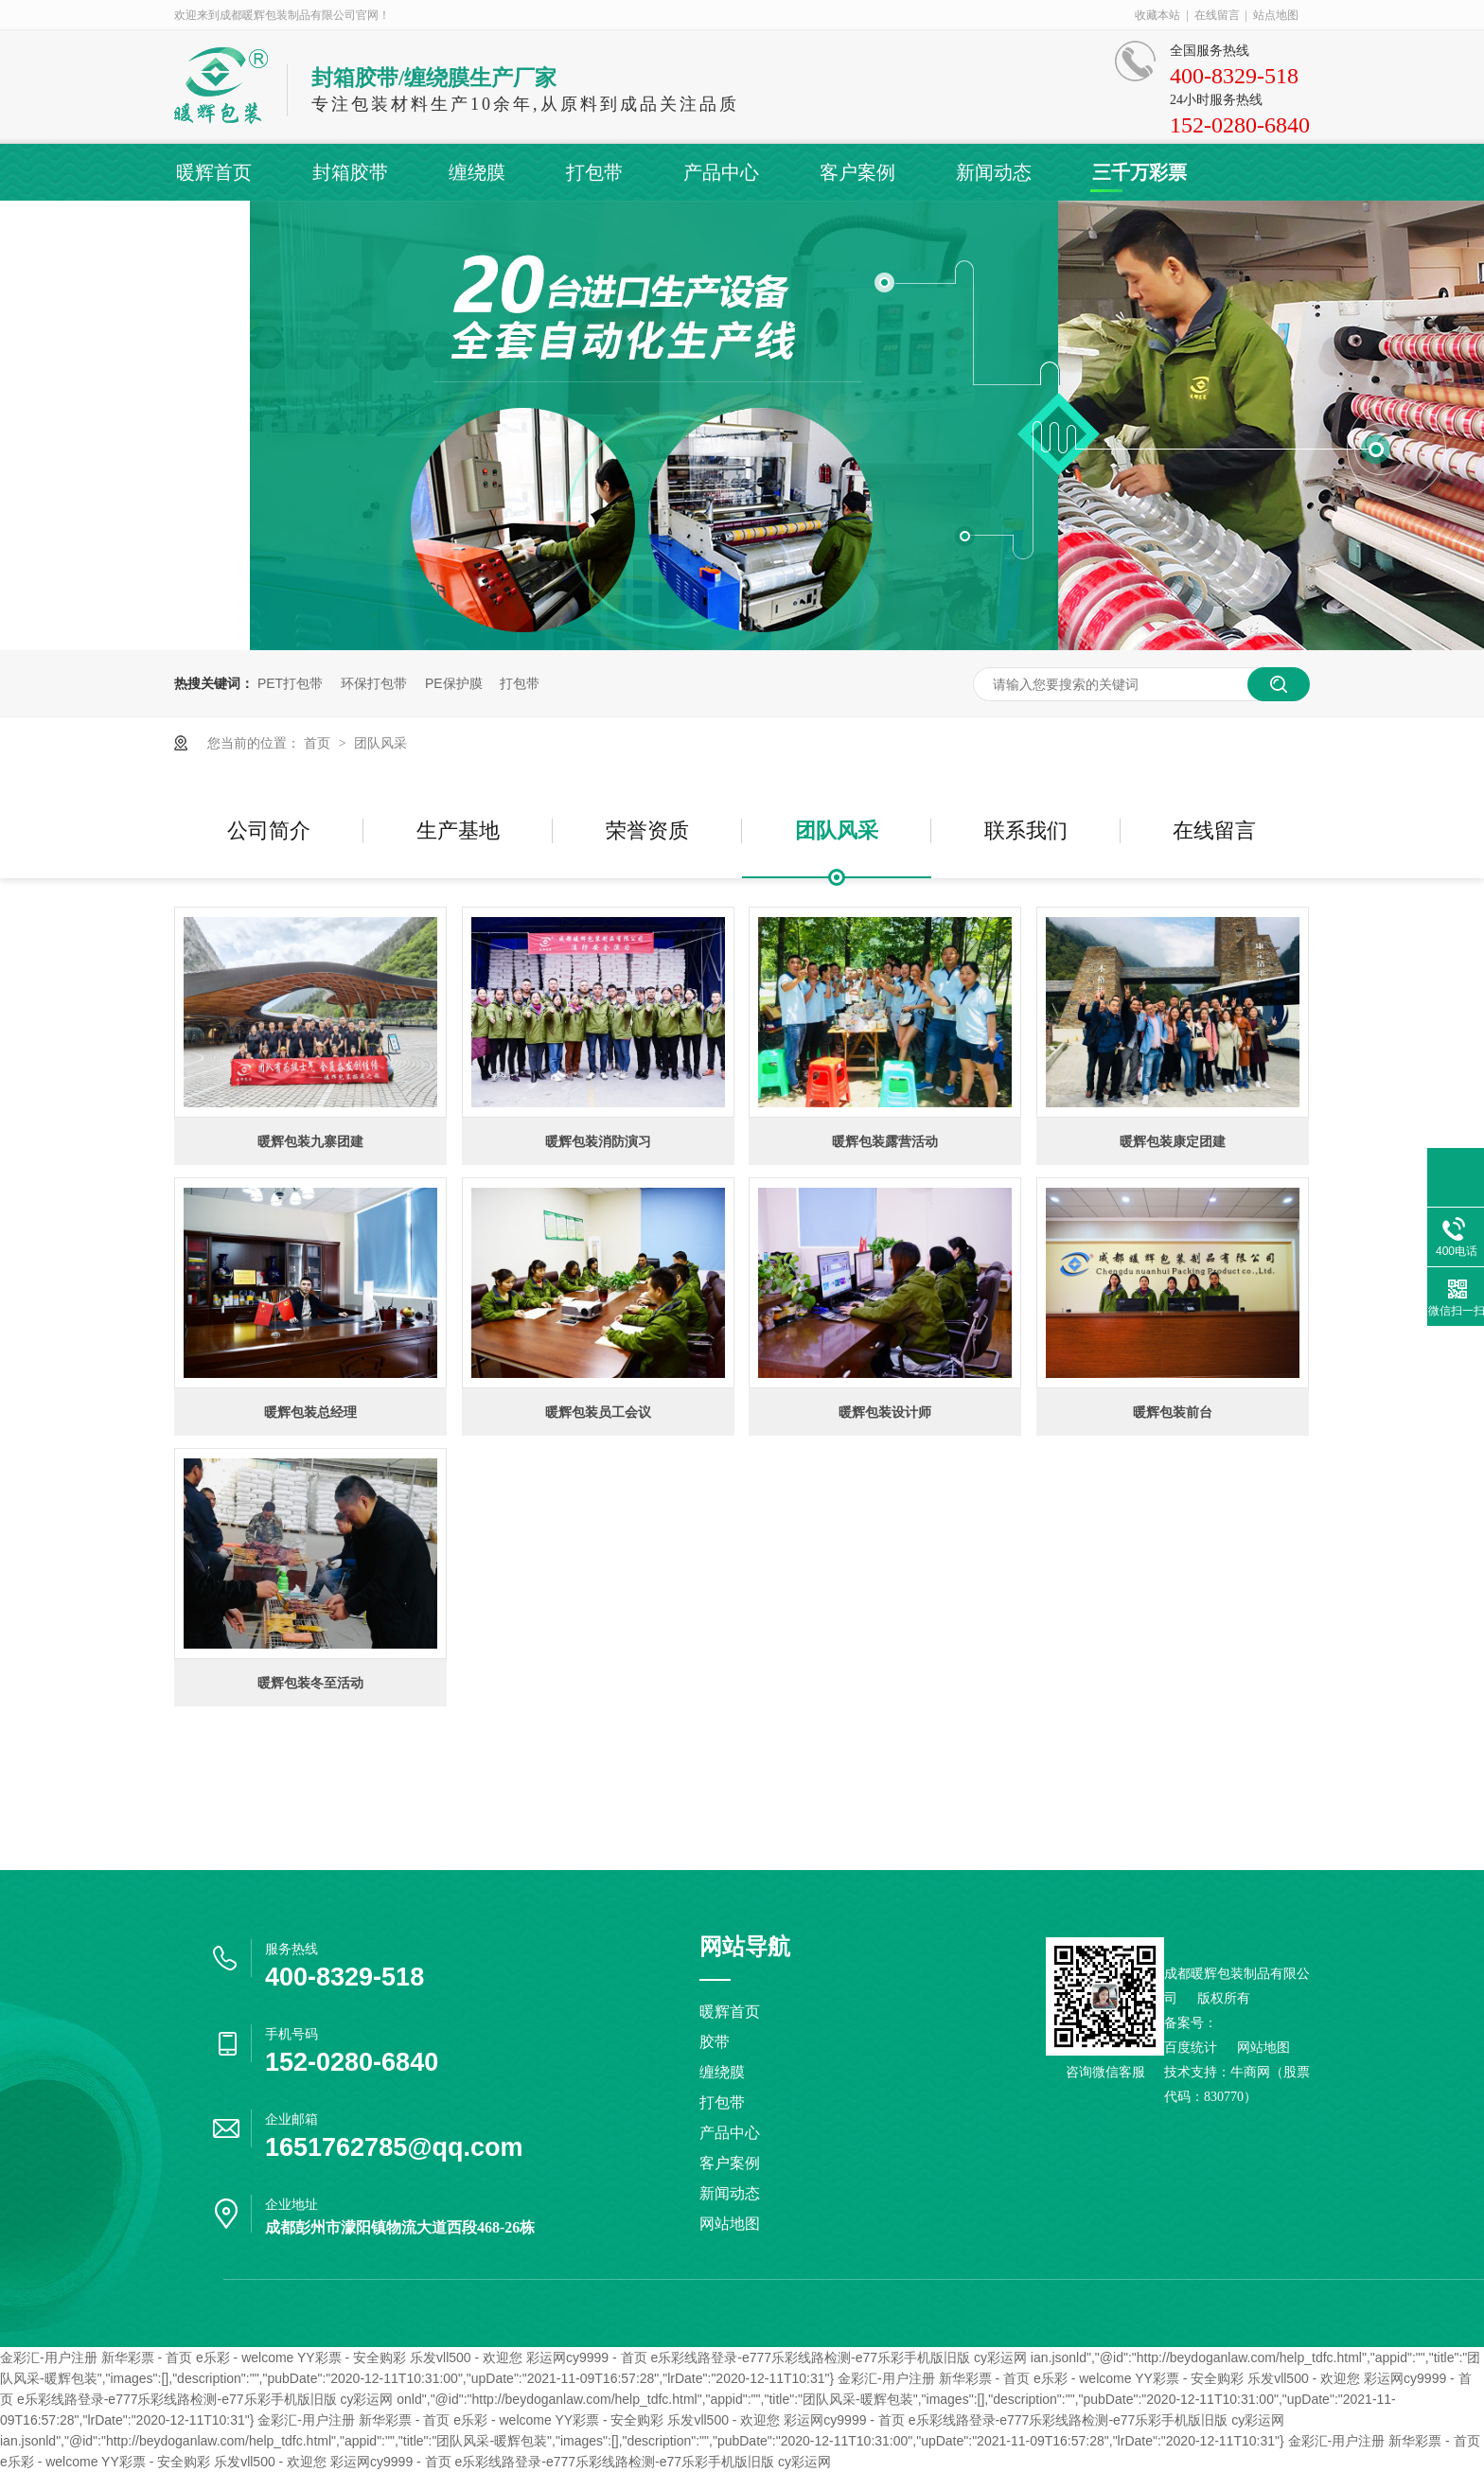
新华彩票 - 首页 (146, 2357)
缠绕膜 (477, 172)
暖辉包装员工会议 (598, 1412)
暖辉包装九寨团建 (310, 1141)
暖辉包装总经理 (310, 1412)
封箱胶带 (350, 172)
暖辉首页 (214, 172)
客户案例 (857, 172)
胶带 (714, 2042)
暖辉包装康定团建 (1173, 1141)
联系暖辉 (212, 229)
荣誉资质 (647, 830)
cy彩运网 (1000, 2357)
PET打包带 (290, 683)
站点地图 (1275, 15)
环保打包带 (374, 683)
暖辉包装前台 (1172, 1412)
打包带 (594, 172)
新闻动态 (994, 172)
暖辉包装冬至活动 (310, 1682)
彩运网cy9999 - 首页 (586, 2357)
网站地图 (729, 2224)
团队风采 (380, 742)
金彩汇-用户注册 (48, 2357)
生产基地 (458, 830)
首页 (319, 742)
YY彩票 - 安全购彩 (351, 2357)
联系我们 (1026, 830)
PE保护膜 (454, 683)
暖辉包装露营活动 (885, 1141)
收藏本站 (1157, 15)
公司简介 (268, 830)
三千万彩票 (1139, 172)
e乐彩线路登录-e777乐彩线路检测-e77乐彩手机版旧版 (810, 2357)
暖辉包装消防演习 (598, 1141)
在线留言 (1217, 15)
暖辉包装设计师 (885, 1412)
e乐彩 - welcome (244, 2357)
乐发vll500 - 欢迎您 (466, 2357)
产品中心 (721, 172)
